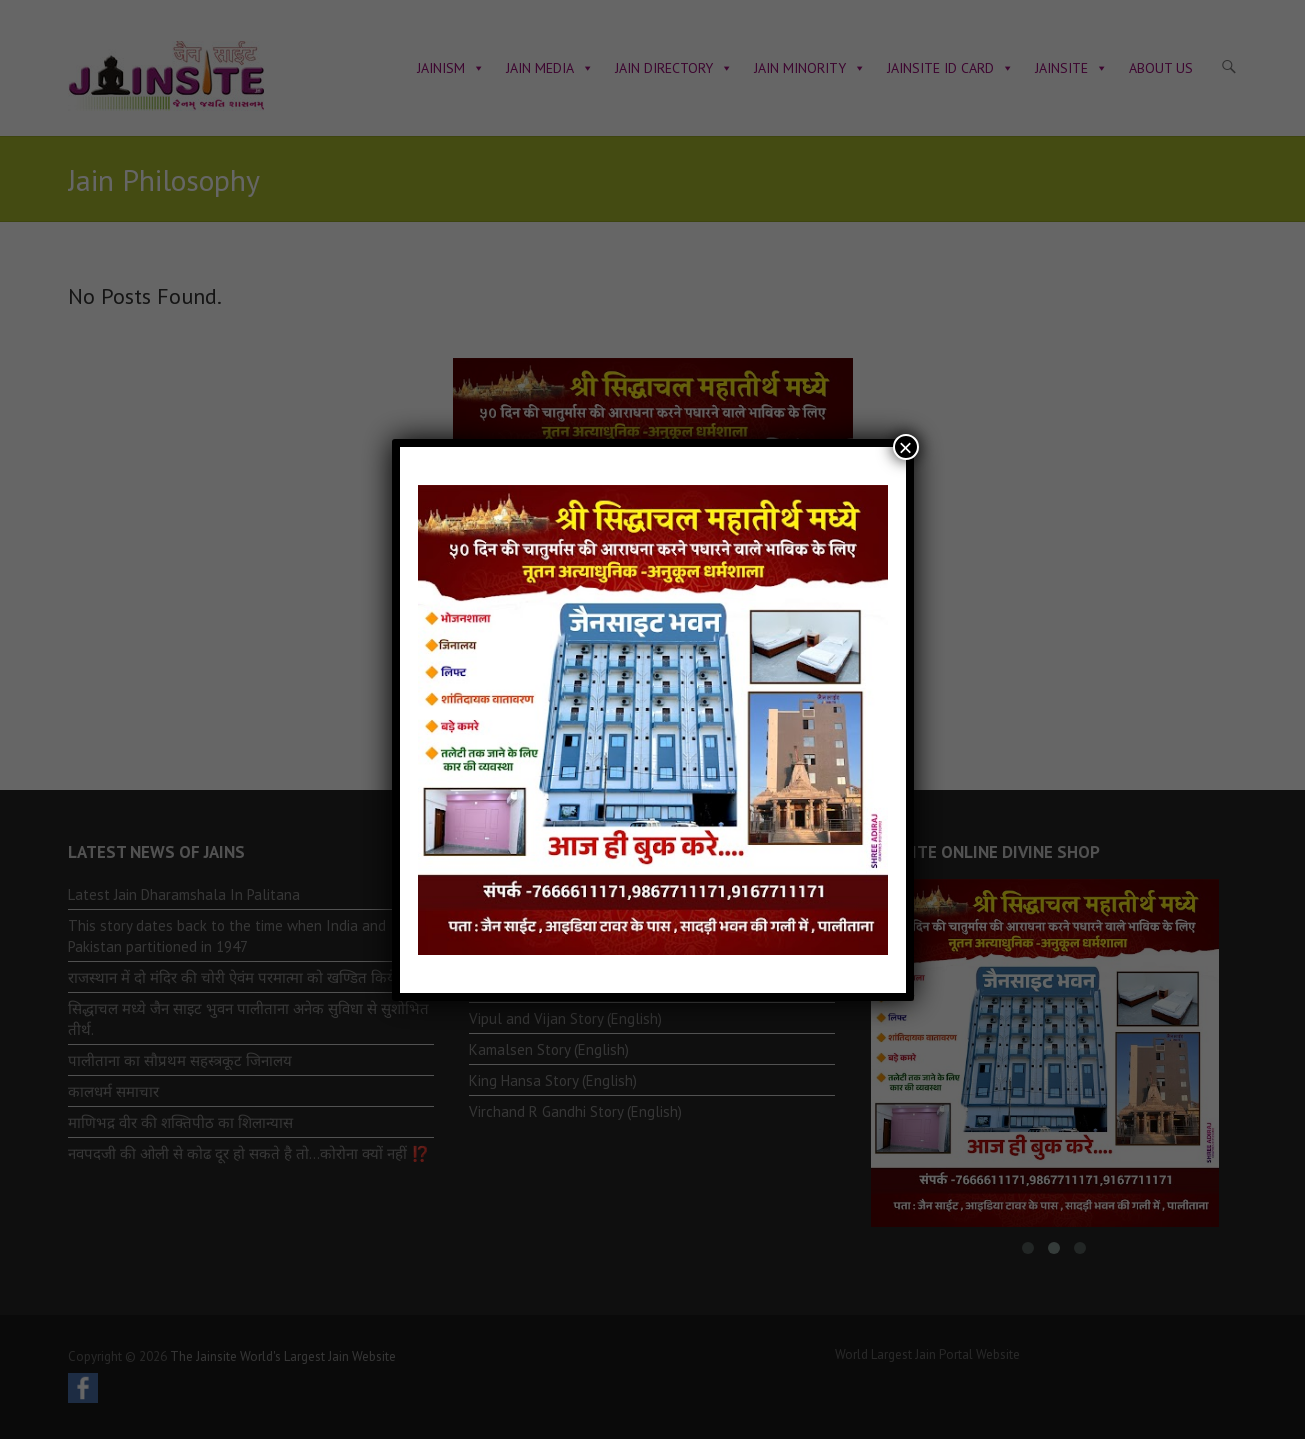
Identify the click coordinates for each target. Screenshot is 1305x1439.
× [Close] (905, 447)
